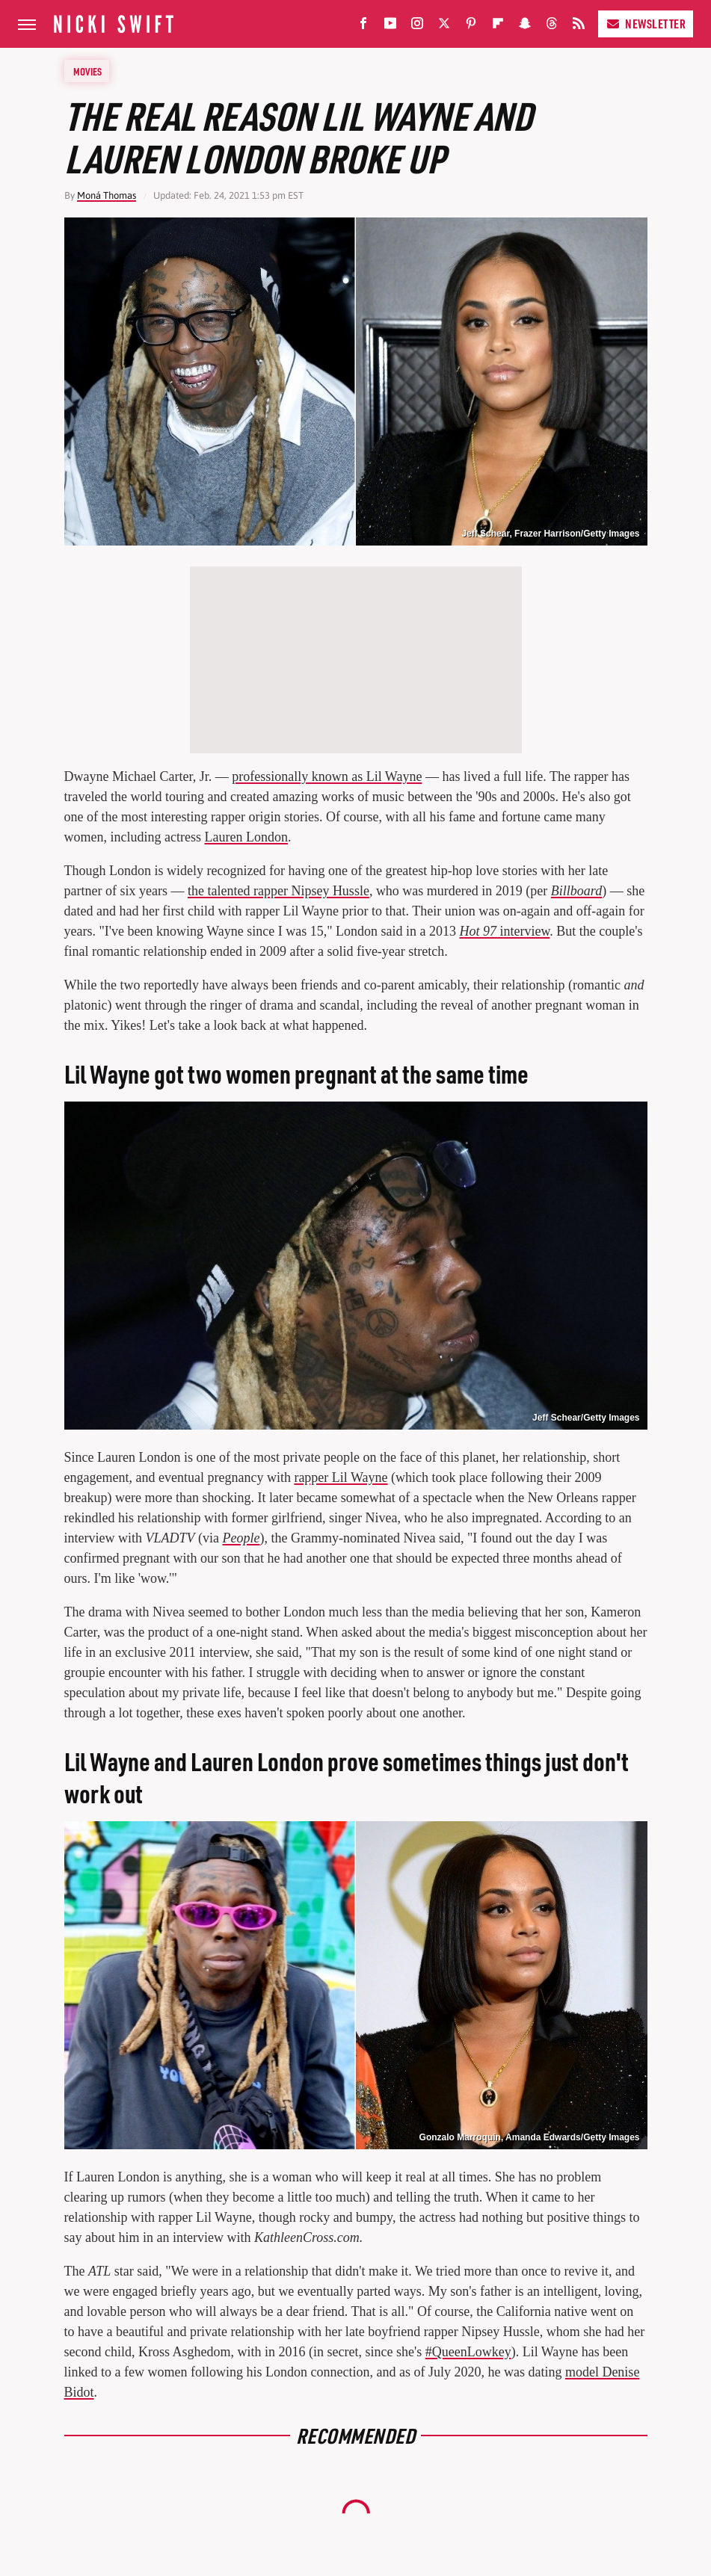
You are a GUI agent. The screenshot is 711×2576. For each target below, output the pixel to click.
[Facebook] (363, 26)
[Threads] (551, 26)
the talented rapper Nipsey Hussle (278, 890)
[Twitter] (444, 26)
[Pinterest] (471, 26)
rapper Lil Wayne (340, 1477)
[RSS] (578, 26)
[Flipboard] (497, 26)
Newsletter (646, 23)
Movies (87, 71)
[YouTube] (390, 26)
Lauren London (245, 837)
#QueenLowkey (468, 2351)
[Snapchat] (524, 26)
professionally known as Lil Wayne (327, 776)
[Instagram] (417, 26)
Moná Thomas (106, 195)
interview (505, 931)
